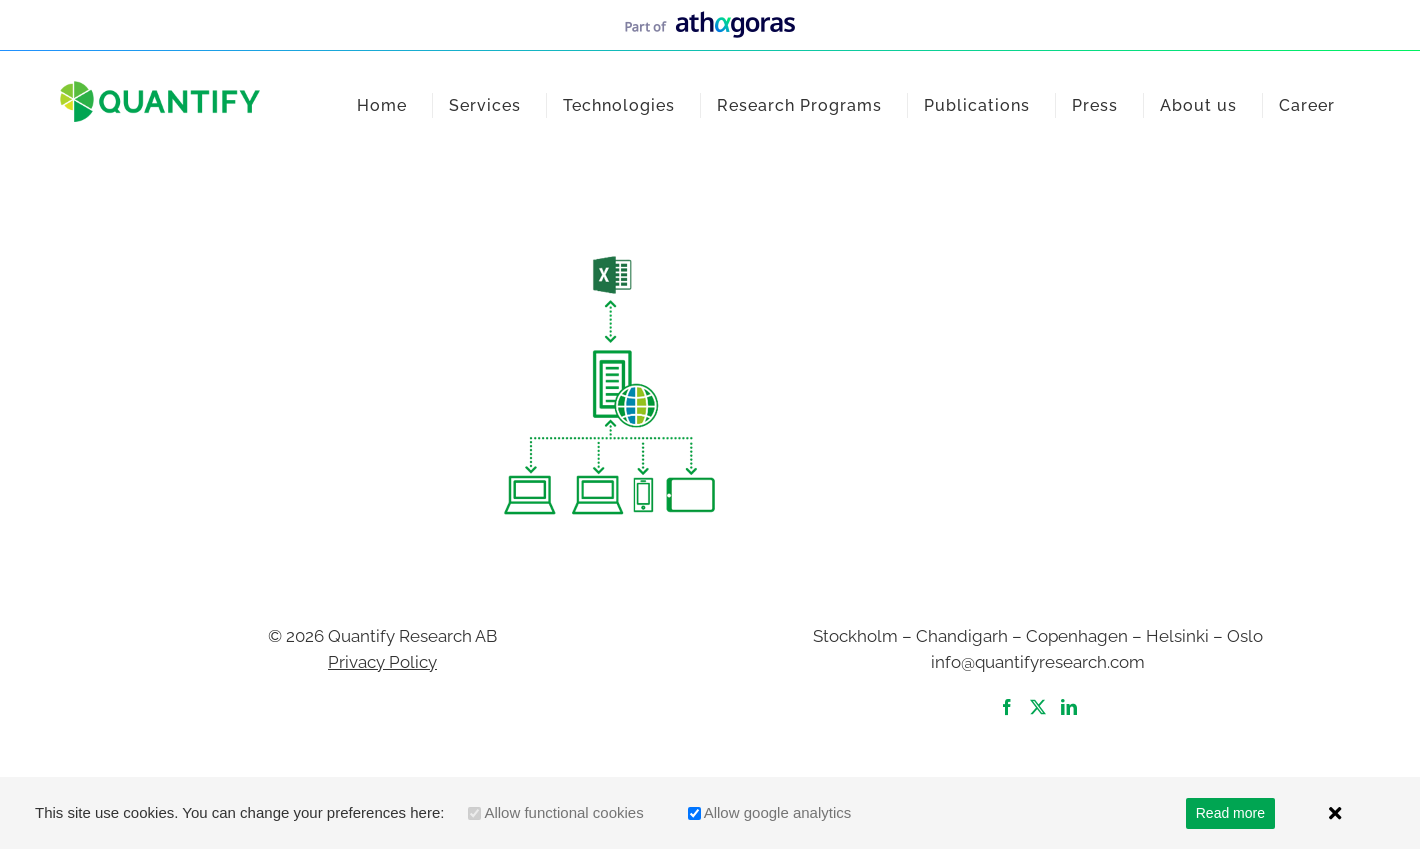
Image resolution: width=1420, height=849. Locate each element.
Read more (1230, 813)
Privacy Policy (382, 662)
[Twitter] (1038, 707)
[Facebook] (1007, 707)
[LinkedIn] (1069, 707)
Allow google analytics (778, 812)
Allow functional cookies (563, 812)
